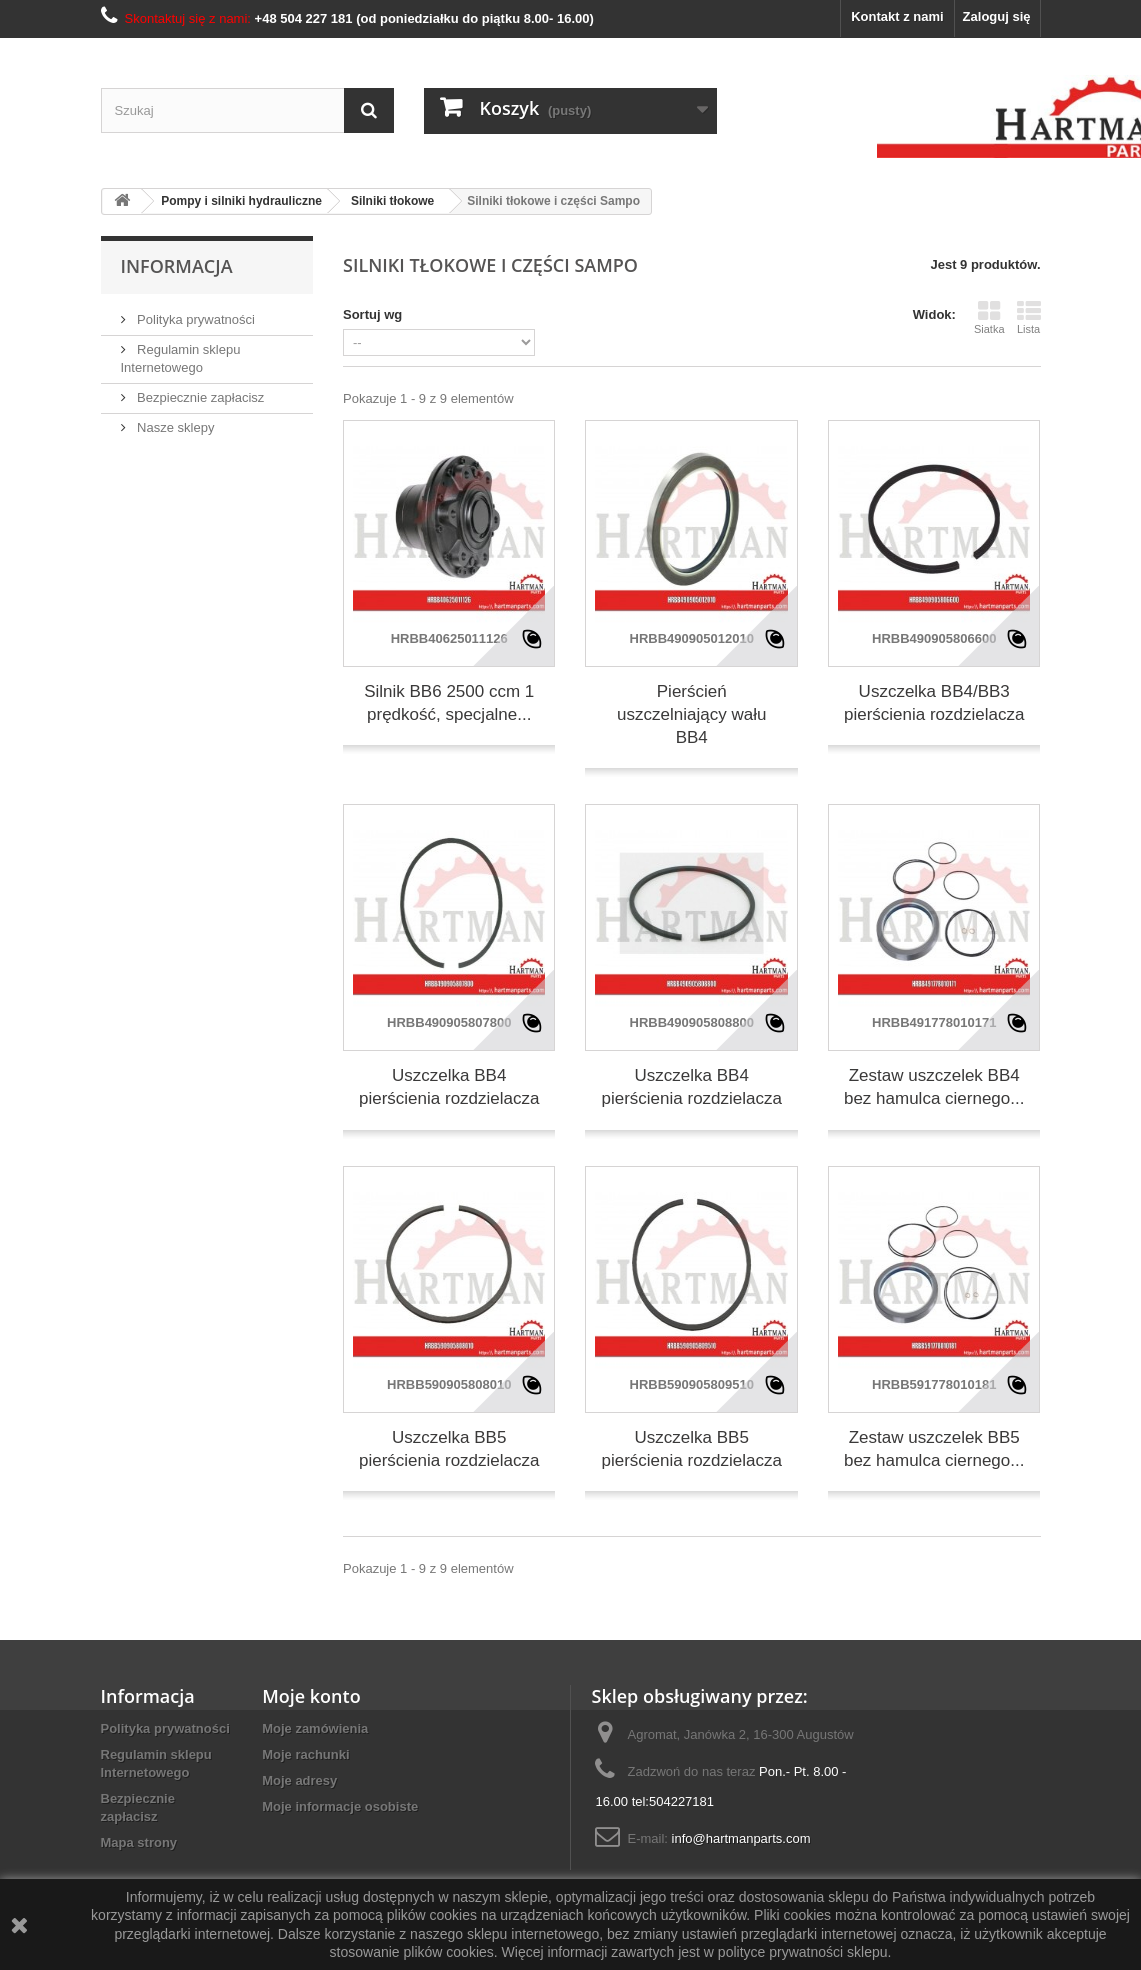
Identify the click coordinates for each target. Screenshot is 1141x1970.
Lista (1029, 317)
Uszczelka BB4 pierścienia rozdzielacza (449, 1087)
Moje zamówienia (315, 1728)
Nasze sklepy (174, 427)
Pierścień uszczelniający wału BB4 (691, 714)
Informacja (177, 266)
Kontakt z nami (897, 16)
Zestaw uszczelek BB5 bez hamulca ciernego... (934, 1449)
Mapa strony (139, 1842)
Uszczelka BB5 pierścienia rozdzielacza (449, 1449)
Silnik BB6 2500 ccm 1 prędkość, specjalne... (449, 703)
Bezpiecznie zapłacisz (199, 397)
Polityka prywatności (194, 319)
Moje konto (311, 1696)
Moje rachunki (305, 1754)
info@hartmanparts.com (741, 1838)
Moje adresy (299, 1780)
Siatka (989, 317)
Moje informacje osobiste (340, 1806)
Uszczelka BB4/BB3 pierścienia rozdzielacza (934, 703)
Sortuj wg (372, 314)
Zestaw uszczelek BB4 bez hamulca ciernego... (934, 1087)
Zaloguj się (997, 16)
